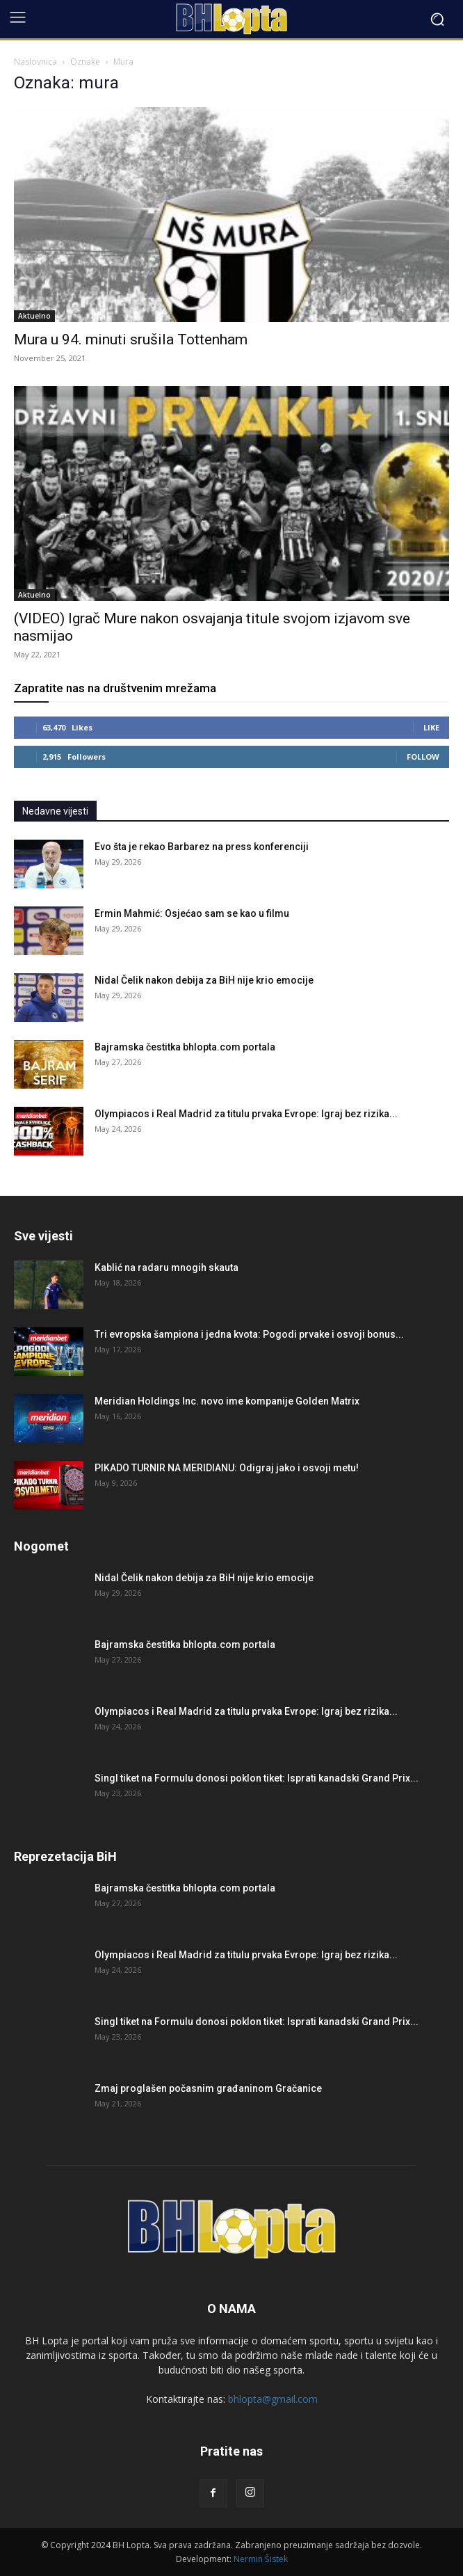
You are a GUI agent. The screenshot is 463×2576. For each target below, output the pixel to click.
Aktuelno (34, 316)
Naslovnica (35, 61)
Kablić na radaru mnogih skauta (166, 1267)
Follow (423, 756)
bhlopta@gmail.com (273, 2399)
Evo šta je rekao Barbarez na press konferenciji (202, 846)
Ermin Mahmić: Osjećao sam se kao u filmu (192, 913)
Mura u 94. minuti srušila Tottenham (130, 339)
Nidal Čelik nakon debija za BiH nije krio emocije (204, 980)
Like (431, 727)
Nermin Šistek (261, 2559)
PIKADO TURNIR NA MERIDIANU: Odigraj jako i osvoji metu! (227, 1467)
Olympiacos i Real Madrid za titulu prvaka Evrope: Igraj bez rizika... (246, 1113)
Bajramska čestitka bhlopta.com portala (185, 1047)
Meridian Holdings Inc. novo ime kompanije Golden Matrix (227, 1401)
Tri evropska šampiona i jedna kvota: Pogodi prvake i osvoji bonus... (249, 1334)
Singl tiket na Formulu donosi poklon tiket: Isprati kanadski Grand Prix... (257, 1778)
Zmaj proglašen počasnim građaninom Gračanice (208, 2088)
